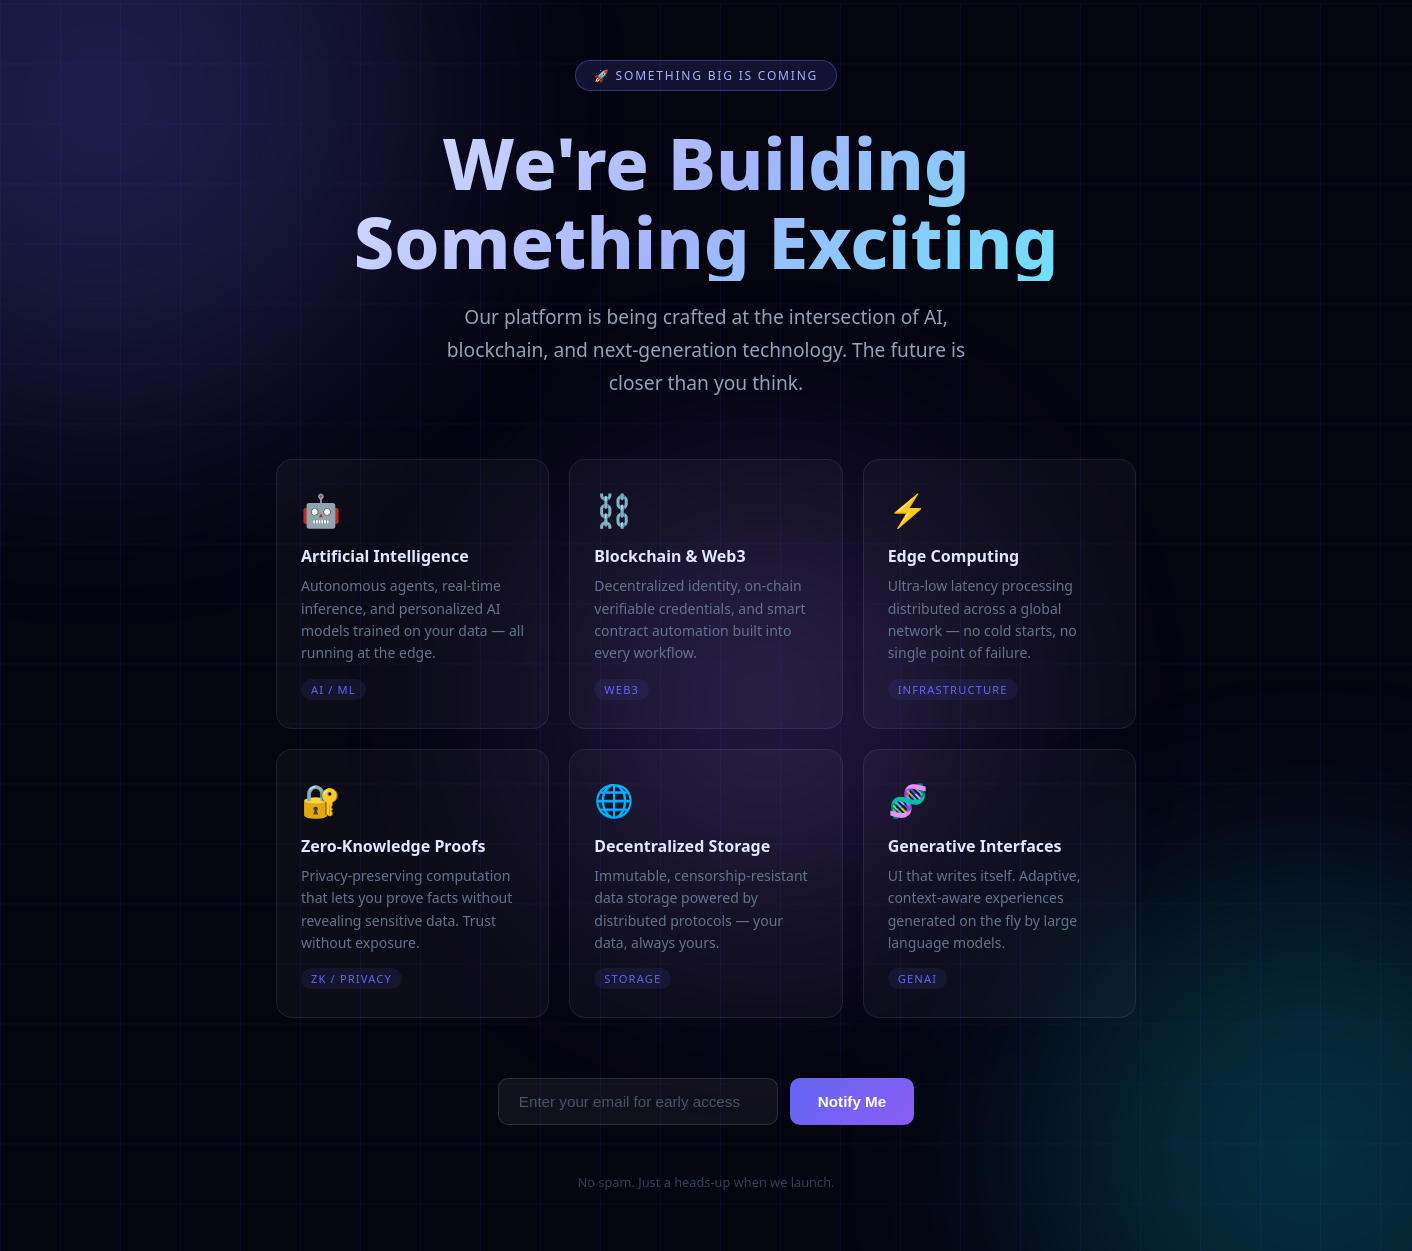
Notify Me (852, 1101)
